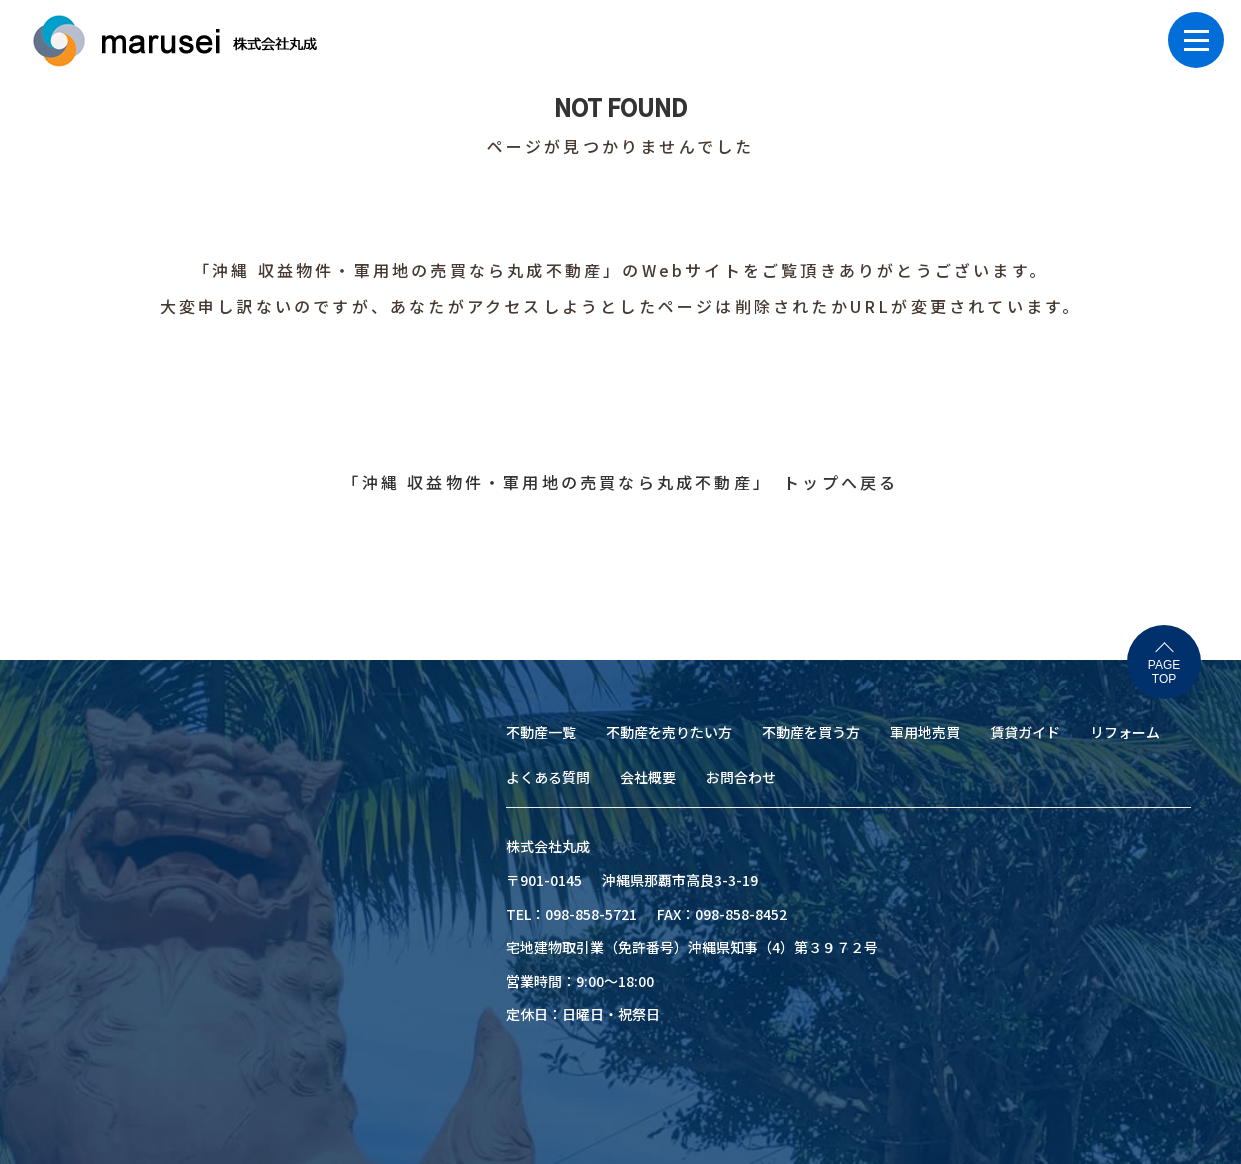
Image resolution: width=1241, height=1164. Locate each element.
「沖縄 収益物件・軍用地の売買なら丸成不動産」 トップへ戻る (620, 482)
